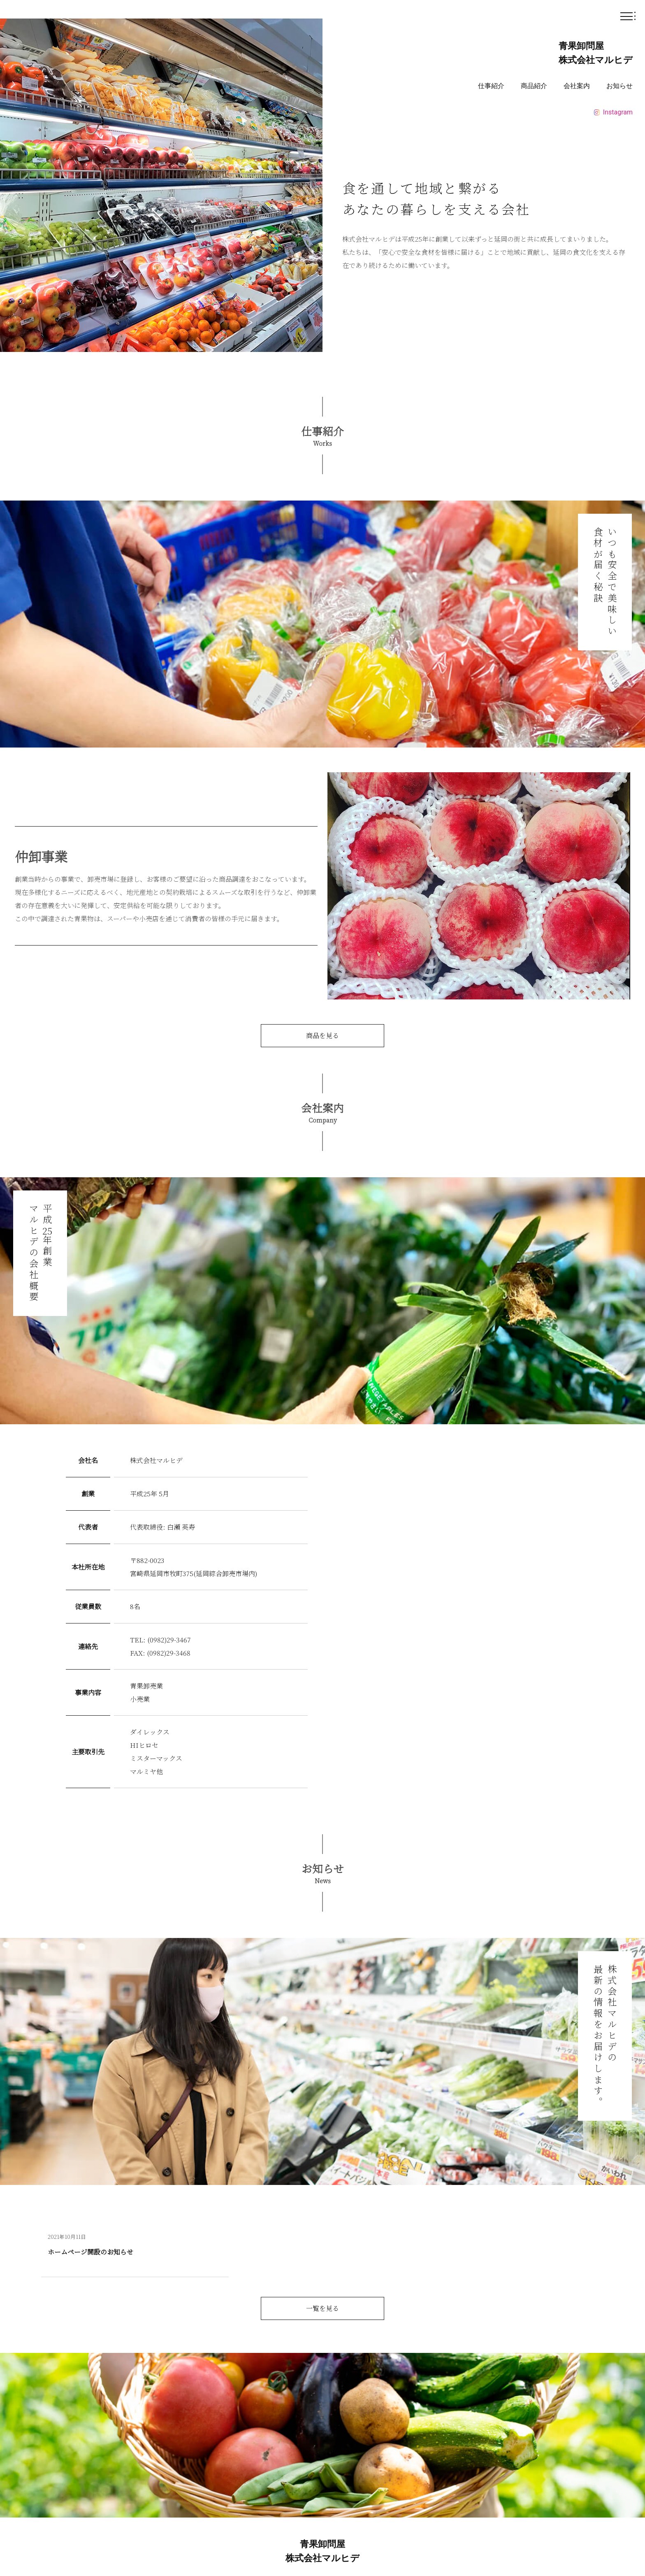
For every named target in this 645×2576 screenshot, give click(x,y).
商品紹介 (534, 86)
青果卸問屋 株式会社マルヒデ (596, 52)
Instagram (613, 112)
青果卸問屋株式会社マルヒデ (322, 2551)
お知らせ (619, 86)
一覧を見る (322, 2308)
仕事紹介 (491, 86)
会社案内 (577, 86)
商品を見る (322, 1035)
